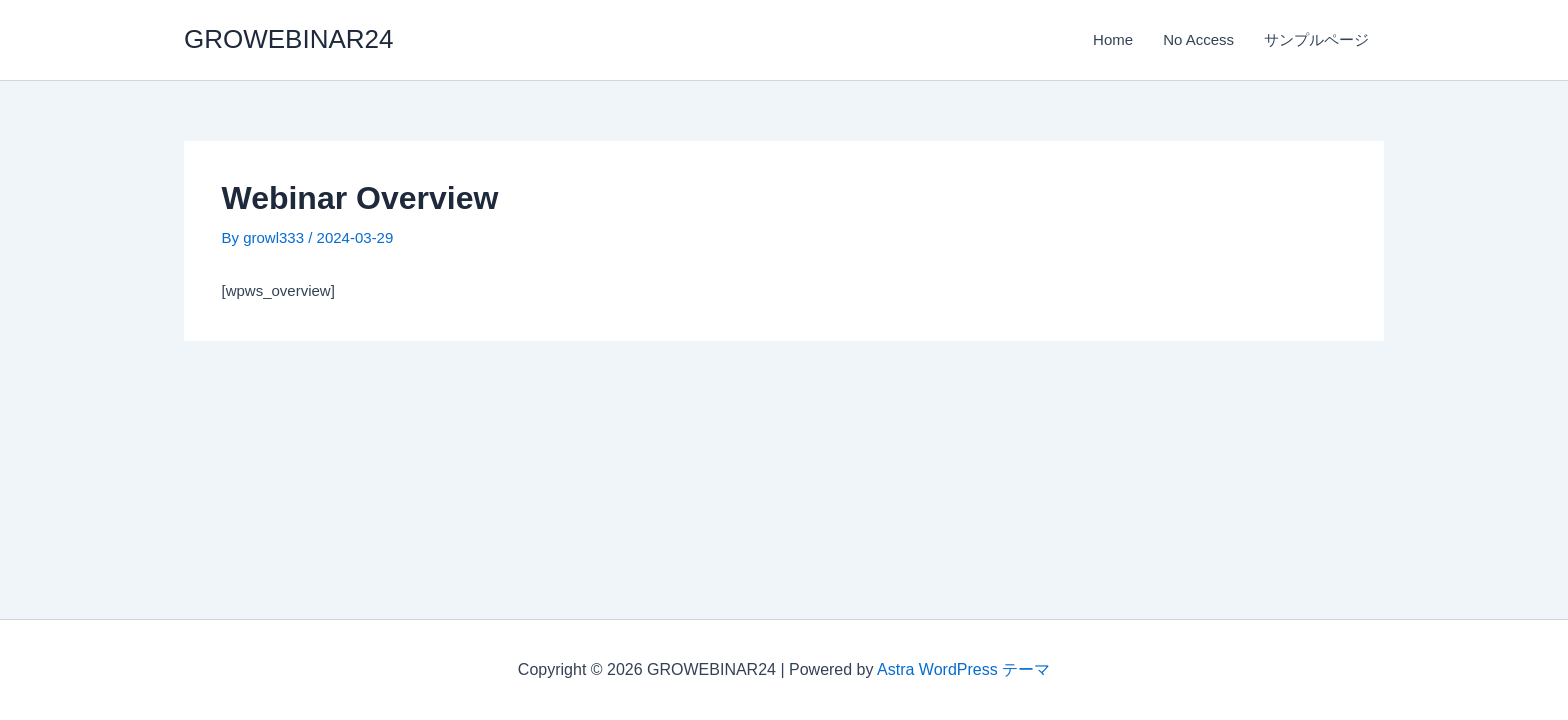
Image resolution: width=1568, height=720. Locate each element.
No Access (1198, 39)
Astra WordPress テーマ (963, 669)
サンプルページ (1316, 39)
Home (1113, 39)
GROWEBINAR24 (289, 39)
